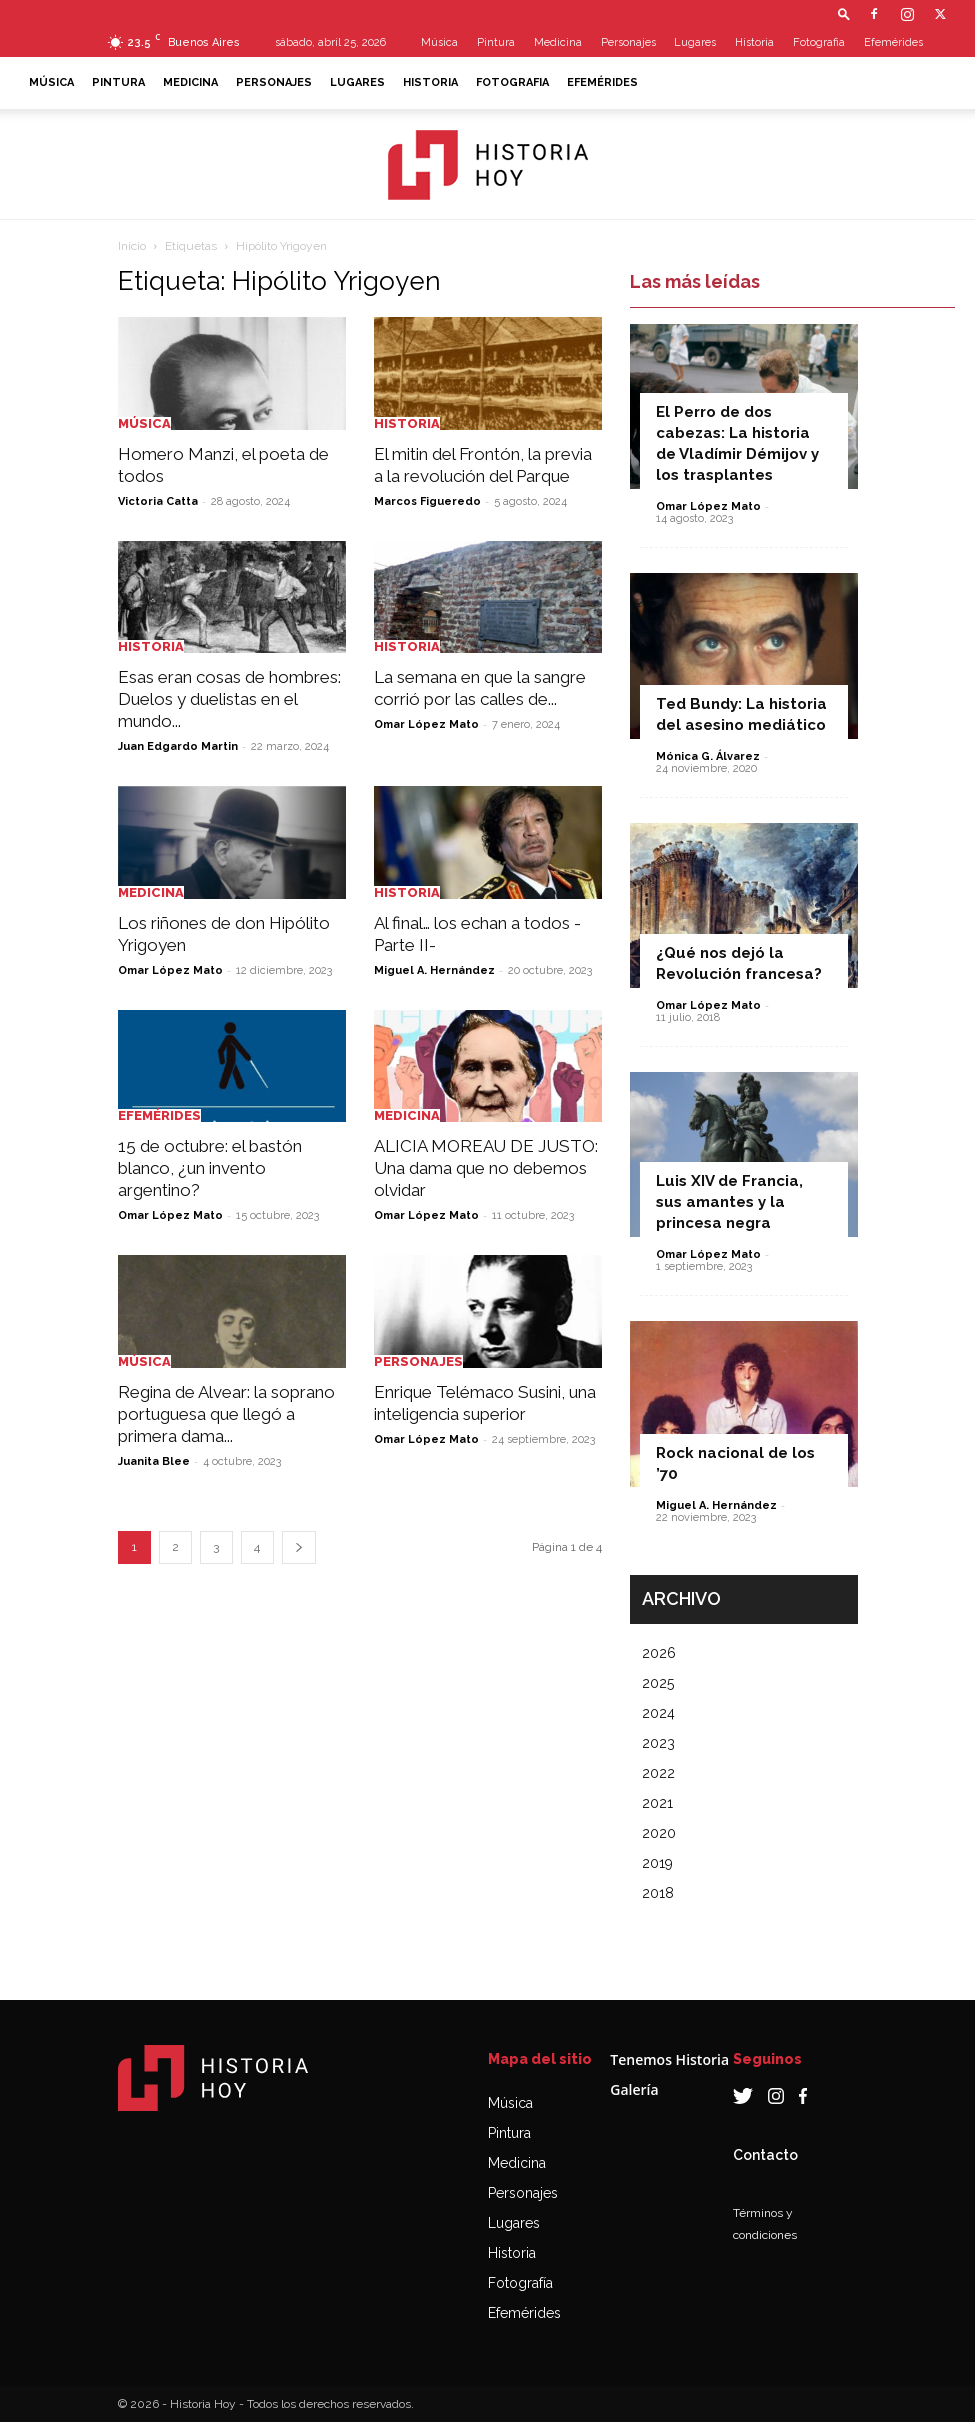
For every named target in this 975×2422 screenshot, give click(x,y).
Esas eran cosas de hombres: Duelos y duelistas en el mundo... (229, 699)
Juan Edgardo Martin (178, 746)
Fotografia (819, 42)
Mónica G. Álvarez (708, 756)
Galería (634, 2089)
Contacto (765, 2155)
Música (439, 42)
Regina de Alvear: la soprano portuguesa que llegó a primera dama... (226, 1414)
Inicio (132, 246)
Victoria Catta (158, 501)
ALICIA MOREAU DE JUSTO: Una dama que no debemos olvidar (486, 1168)
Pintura (496, 42)
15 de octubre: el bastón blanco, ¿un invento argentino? (210, 1168)
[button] (844, 13)
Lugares (695, 42)
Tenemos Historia (669, 2059)
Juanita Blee (154, 1461)
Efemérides (893, 42)
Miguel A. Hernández (434, 970)
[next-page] (299, 1547)
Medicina (558, 42)
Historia (754, 42)
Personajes (628, 42)
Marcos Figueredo (427, 501)
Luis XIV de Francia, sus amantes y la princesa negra (729, 1202)
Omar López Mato (426, 724)
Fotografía (520, 2283)
